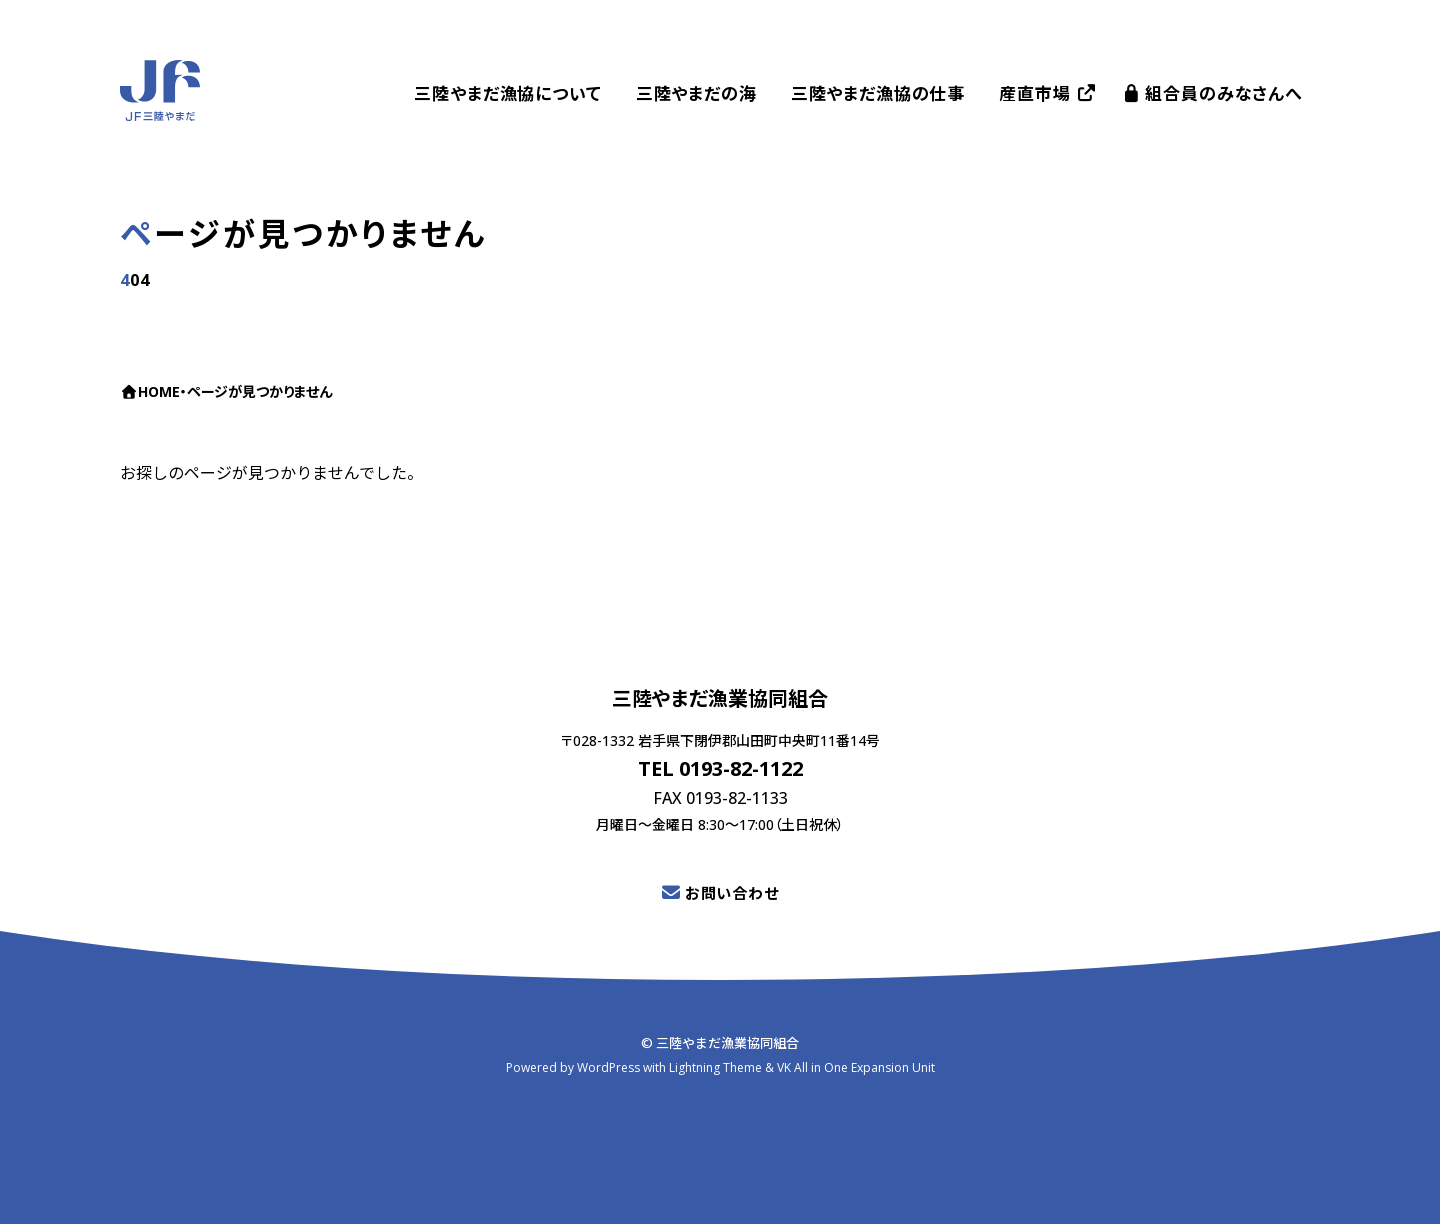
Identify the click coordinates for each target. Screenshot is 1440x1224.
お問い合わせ (732, 893)
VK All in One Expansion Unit (856, 1066)
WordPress (608, 1066)
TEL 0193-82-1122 (720, 768)
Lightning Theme (715, 1066)
